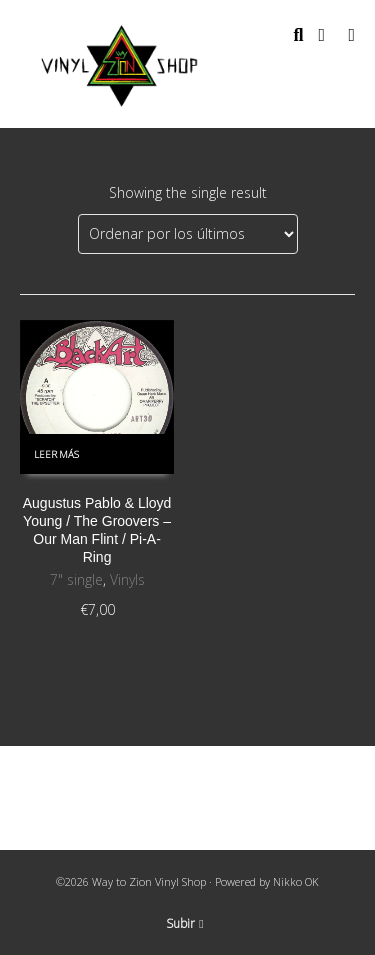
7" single (76, 579)
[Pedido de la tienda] (188, 234)
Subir (184, 923)
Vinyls (127, 579)
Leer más (56, 454)
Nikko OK (296, 881)
